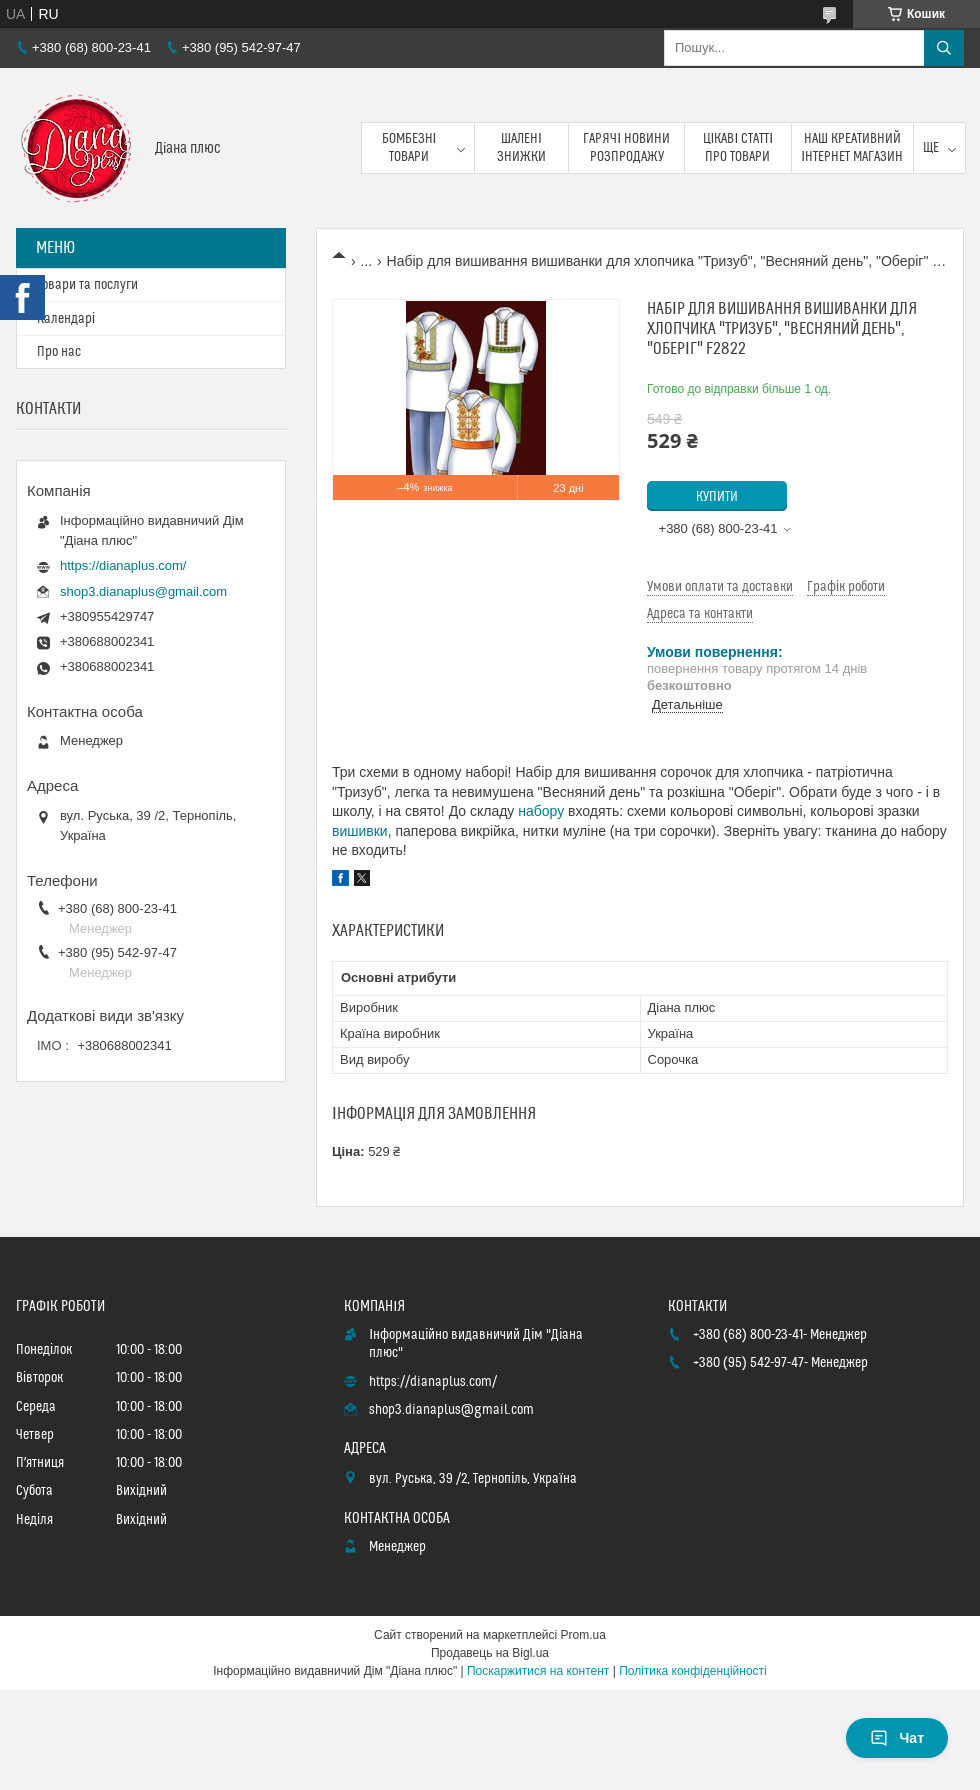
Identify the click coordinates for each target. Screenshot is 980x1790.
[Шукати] (944, 48)
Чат (897, 1738)
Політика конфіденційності (693, 1671)
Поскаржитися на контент (538, 1671)
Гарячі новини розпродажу (626, 148)
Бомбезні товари (409, 148)
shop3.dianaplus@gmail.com (143, 591)
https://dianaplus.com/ (123, 565)
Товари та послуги (87, 285)
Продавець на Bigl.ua (490, 1653)
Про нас (59, 352)
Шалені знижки (521, 148)
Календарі (66, 319)
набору (541, 811)
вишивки (360, 831)
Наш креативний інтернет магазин (852, 148)
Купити (717, 497)
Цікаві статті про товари (738, 148)
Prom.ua (583, 1635)
